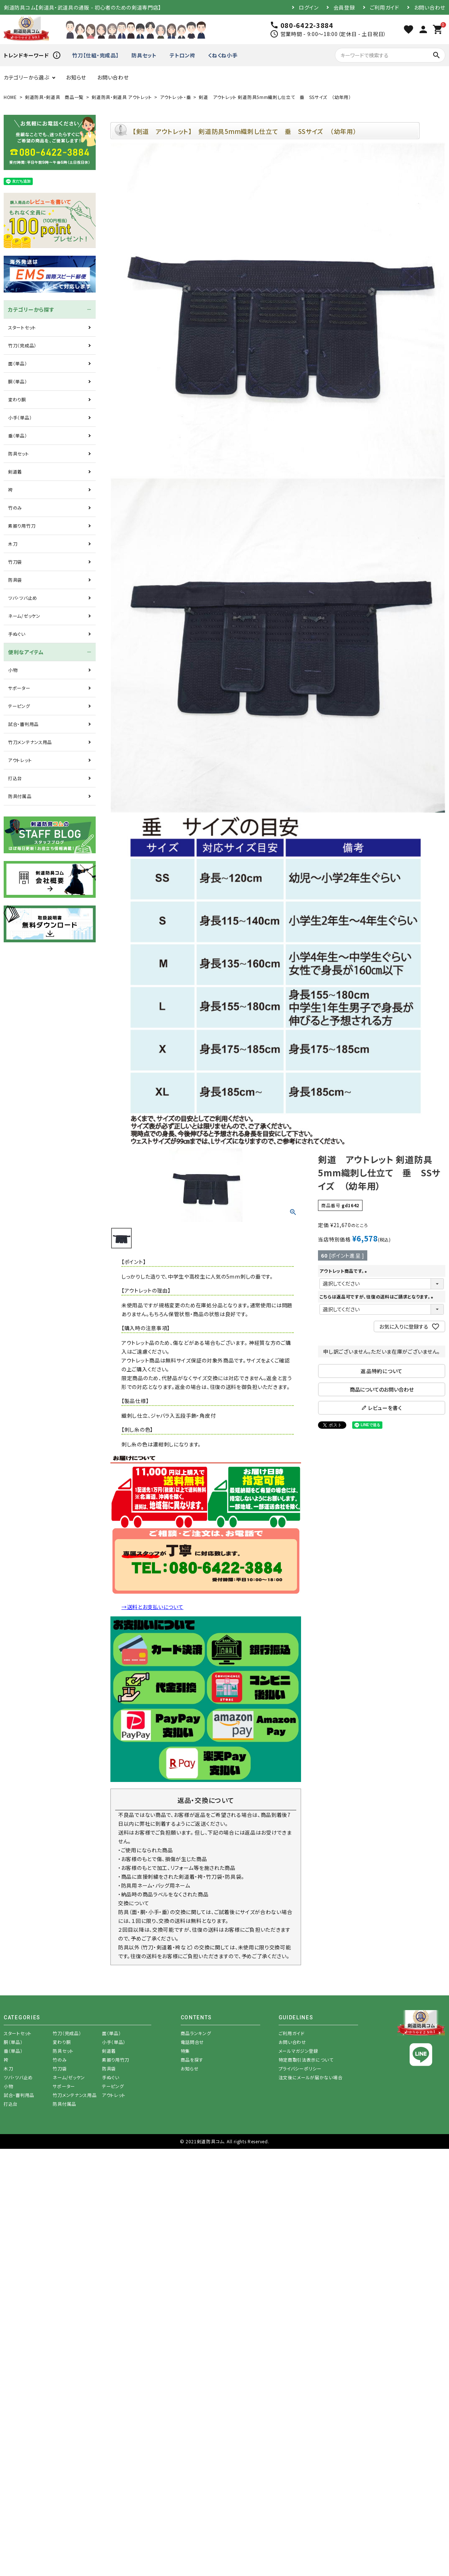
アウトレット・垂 (175, 97)
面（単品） (17, 363)
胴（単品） (17, 381)
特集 (185, 2051)
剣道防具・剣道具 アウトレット (122, 97)
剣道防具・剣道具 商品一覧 (54, 97)
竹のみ (15, 507)
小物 (12, 670)
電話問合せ (192, 2042)
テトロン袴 (182, 55)
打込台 (15, 778)
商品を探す (192, 2059)
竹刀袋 (15, 562)
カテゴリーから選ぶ (26, 77)
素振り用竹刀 (21, 525)
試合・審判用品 (23, 724)
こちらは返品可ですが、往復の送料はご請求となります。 (377, 1296)
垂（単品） (17, 435)
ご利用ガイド (384, 7)
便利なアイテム (26, 652)
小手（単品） (20, 417)
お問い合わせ (429, 7)
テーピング (19, 706)
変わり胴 (17, 399)
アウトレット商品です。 (344, 1271)
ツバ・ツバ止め (22, 598)
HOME (10, 97)
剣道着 (15, 471)
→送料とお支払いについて (152, 1607)
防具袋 (15, 580)
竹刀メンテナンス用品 (30, 742)
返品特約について (382, 1371)
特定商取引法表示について (306, 2059)
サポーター (19, 688)
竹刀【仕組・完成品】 (95, 55)
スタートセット (22, 327)
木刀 (12, 544)
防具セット (144, 55)
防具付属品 (20, 796)
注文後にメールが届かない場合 (311, 2077)
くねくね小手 (222, 55)
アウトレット (20, 760)
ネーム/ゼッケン (24, 616)
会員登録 (344, 7)
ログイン (309, 7)
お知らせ (76, 77)
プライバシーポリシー (300, 2068)
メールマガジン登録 (298, 2051)
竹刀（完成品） (22, 345)
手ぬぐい (16, 634)
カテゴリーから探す (31, 309)
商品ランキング (196, 2033)
